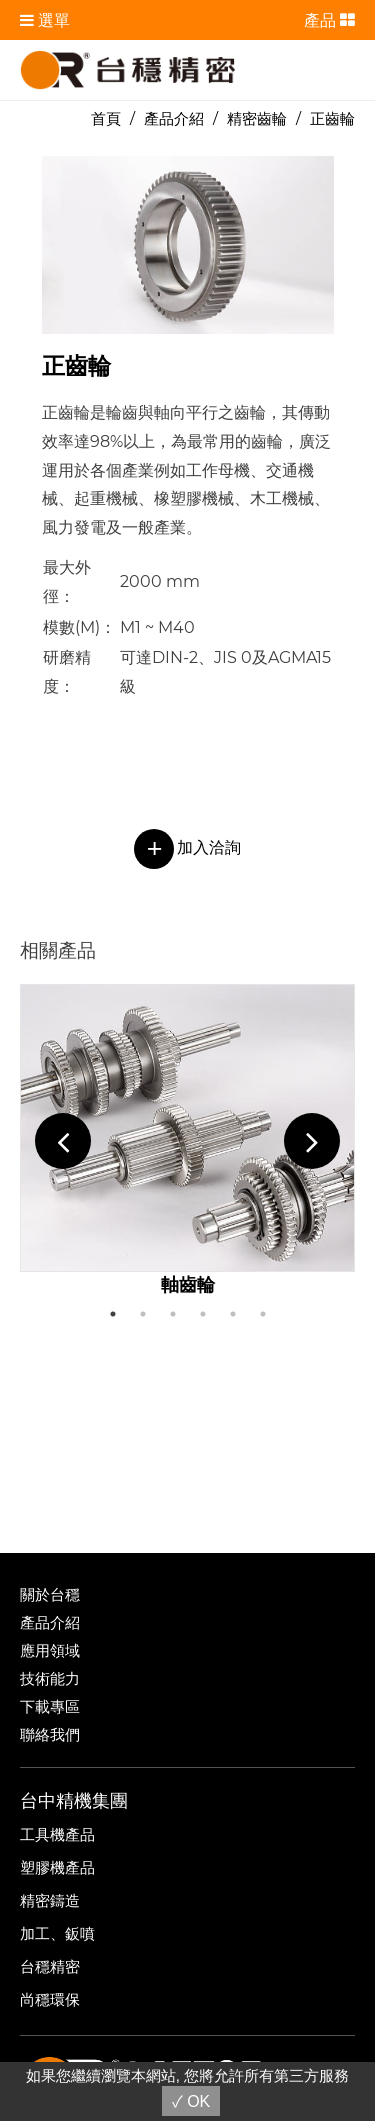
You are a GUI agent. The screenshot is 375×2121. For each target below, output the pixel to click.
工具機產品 (57, 1834)
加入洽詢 (187, 847)
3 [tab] (173, 1314)
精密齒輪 (257, 118)
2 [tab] (143, 1314)
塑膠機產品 (57, 1867)
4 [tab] (203, 1314)
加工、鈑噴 (57, 1933)
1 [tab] (113, 1314)
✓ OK (191, 2101)
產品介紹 (174, 118)
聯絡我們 (50, 1734)
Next (312, 1141)
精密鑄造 (50, 1900)
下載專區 (50, 1706)
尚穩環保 (50, 1999)
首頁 (106, 118)
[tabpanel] (187, 1141)
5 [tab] (233, 1314)
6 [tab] (263, 1314)
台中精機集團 (74, 1801)
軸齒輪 (188, 1285)
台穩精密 (50, 1966)
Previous (63, 1141)
